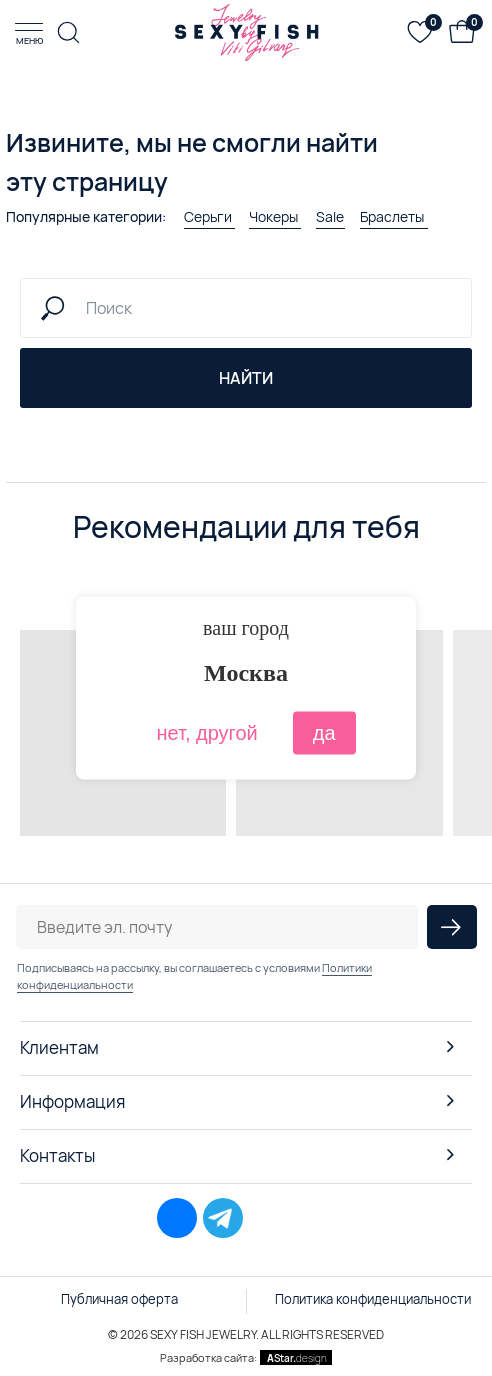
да (324, 733)
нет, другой (206, 733)
